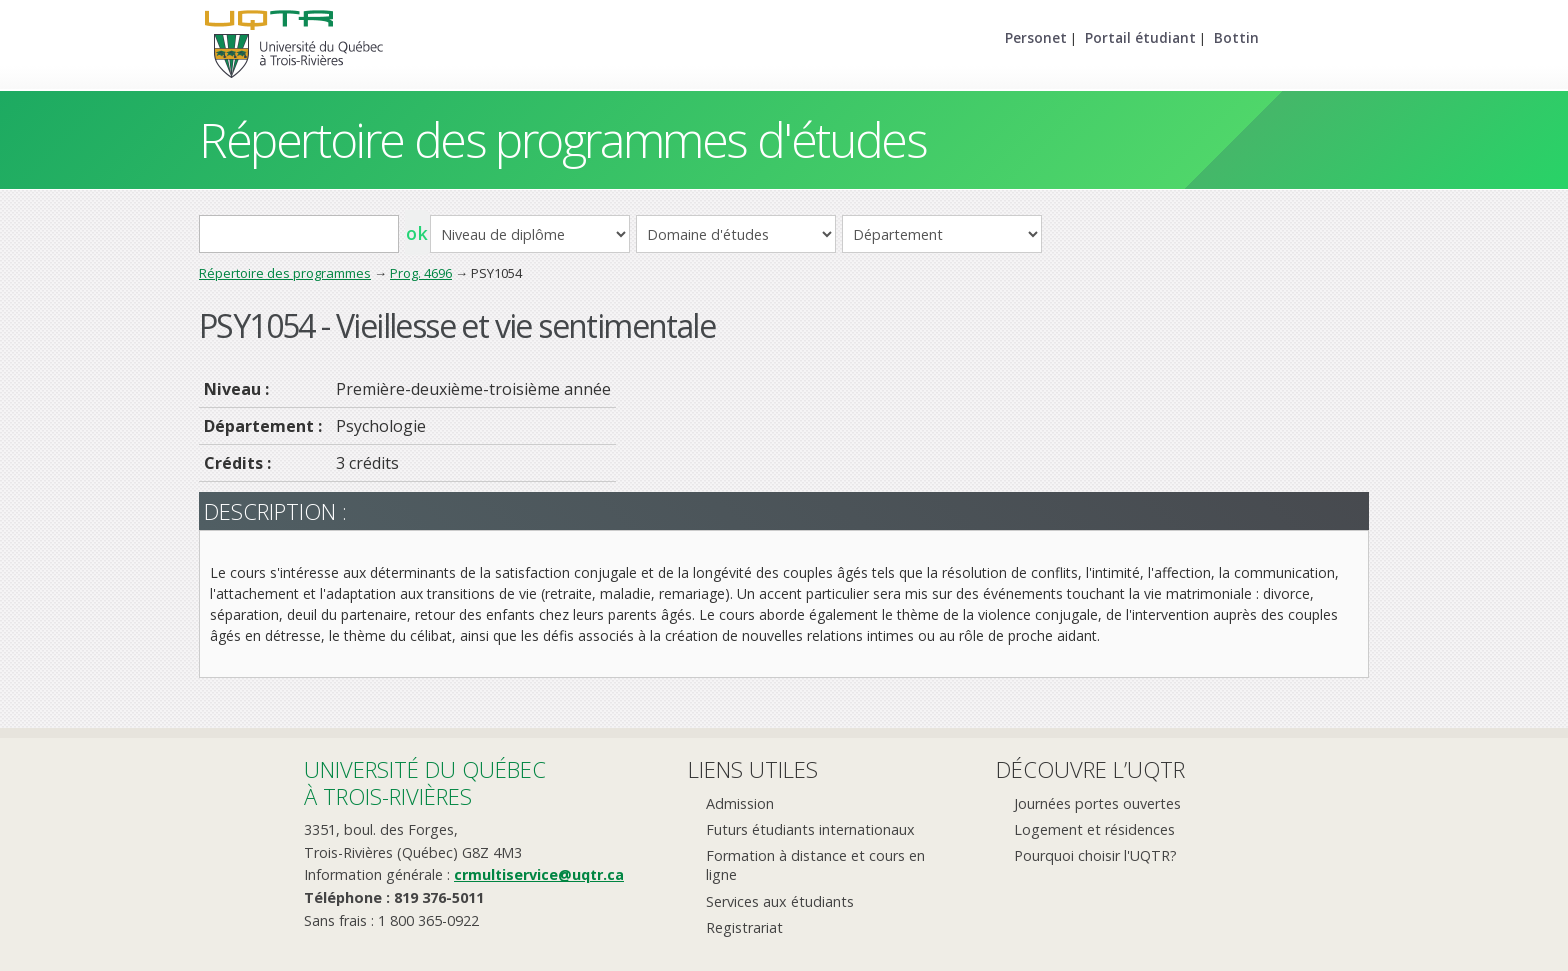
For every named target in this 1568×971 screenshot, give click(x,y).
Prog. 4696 (421, 273)
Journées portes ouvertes (1097, 803)
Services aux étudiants (780, 901)
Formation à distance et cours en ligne (815, 865)
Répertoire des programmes (285, 273)
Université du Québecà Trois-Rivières (425, 782)
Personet (1036, 37)
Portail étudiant (1140, 37)
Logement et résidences (1094, 829)
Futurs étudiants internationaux (810, 829)
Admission (740, 803)
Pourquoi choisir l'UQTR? (1095, 855)
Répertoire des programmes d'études (562, 139)
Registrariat (744, 927)
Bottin (1236, 37)
